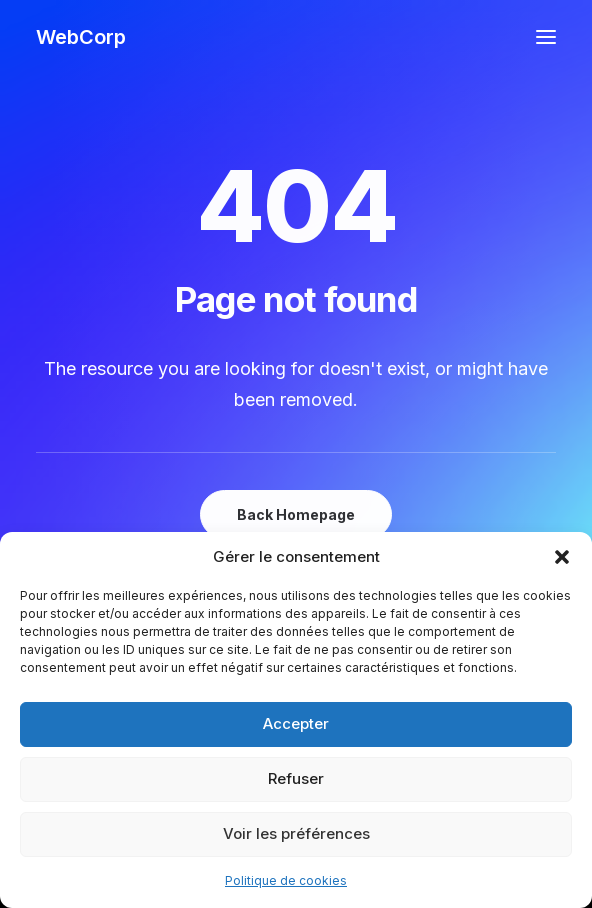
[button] (562, 557)
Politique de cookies (286, 880)
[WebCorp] (81, 37)
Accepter (296, 723)
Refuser (296, 778)
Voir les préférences (296, 833)
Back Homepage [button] (296, 514)
